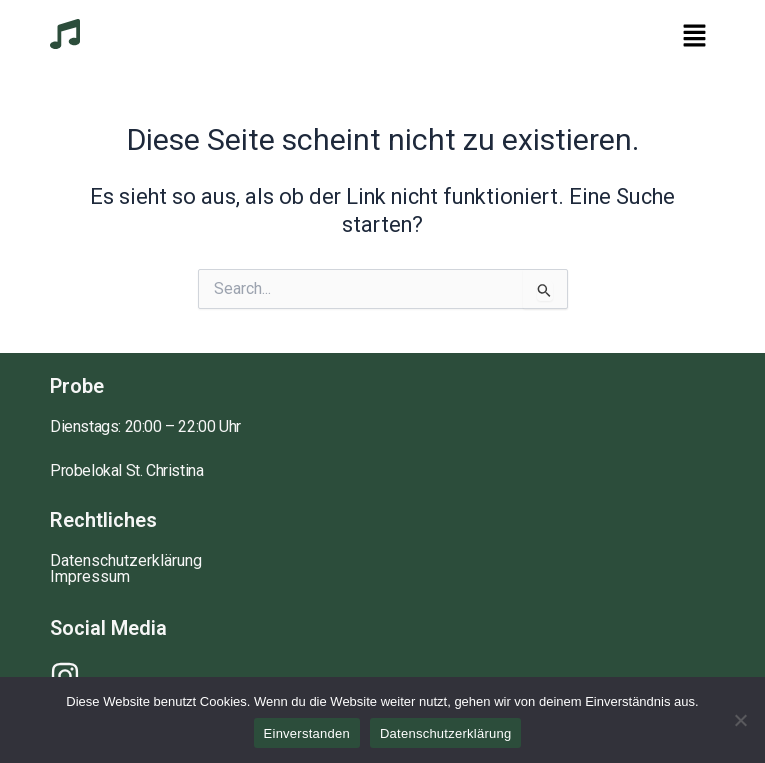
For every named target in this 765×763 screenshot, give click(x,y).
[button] (695, 37)
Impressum (90, 577)
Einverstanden (307, 733)
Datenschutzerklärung (126, 561)
